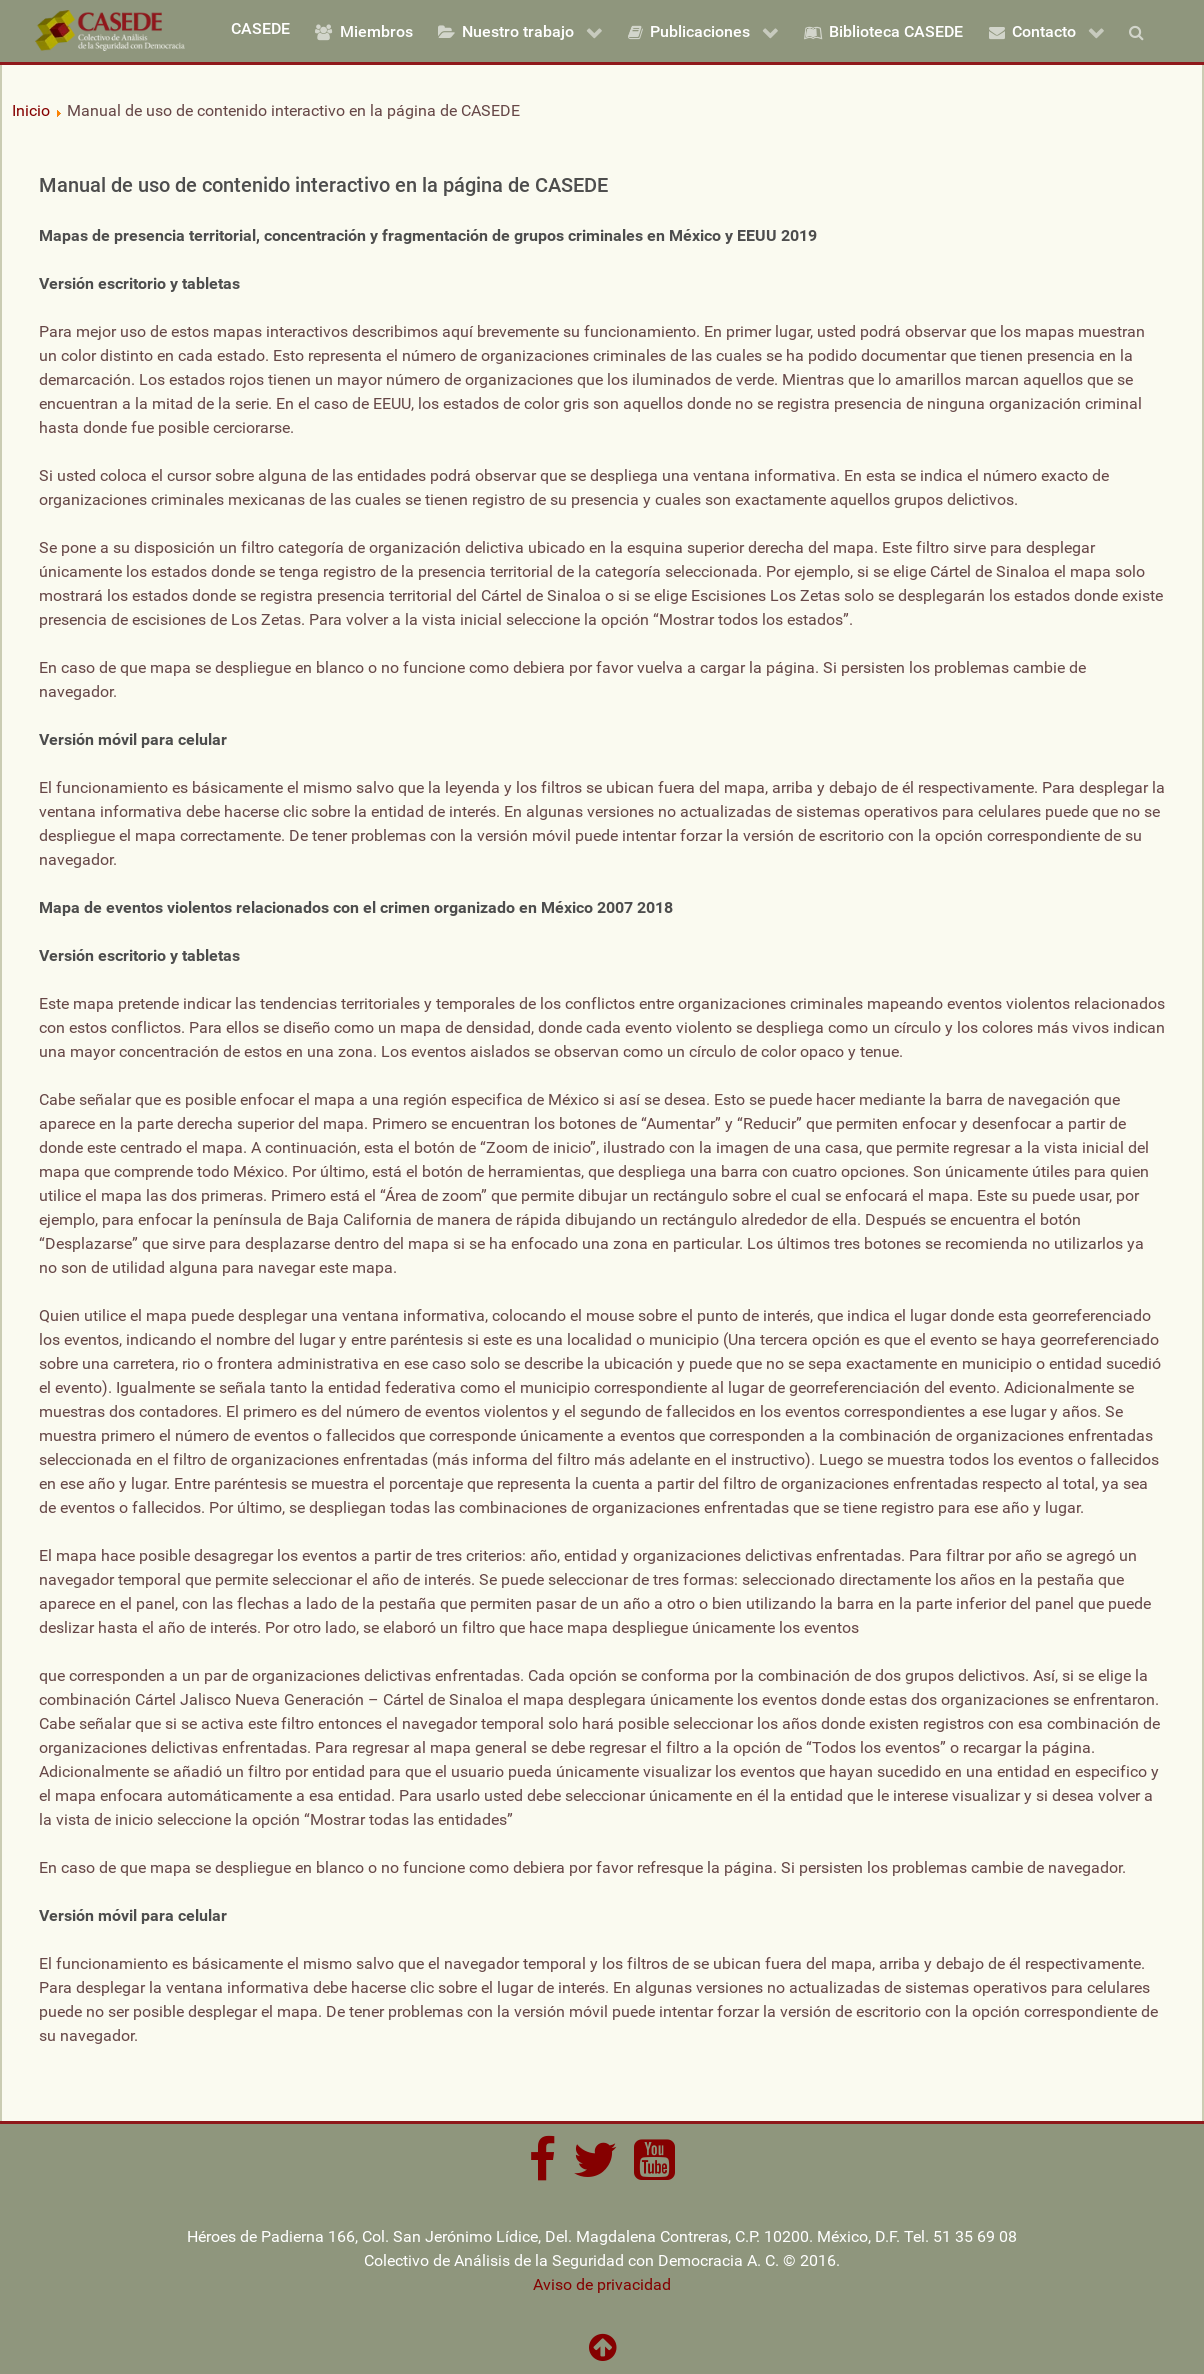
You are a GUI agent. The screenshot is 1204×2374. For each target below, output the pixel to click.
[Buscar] (1141, 31)
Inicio (31, 110)
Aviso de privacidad (602, 2284)
